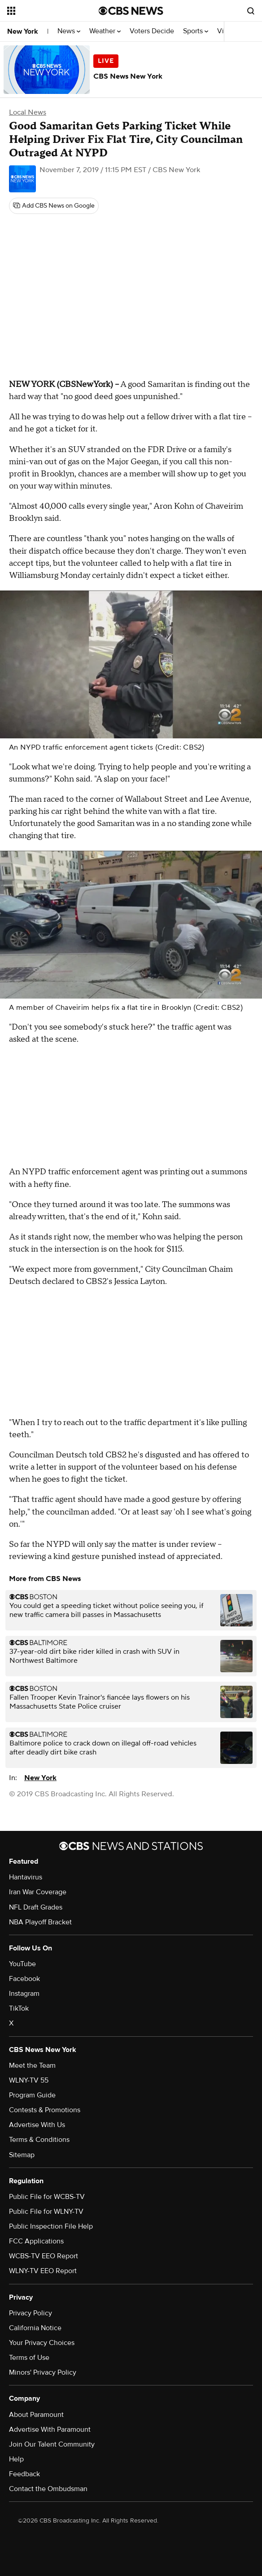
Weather (105, 31)
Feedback (24, 2474)
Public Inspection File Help (51, 2226)
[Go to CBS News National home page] (131, 10)
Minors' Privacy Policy (42, 2372)
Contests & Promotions (44, 2110)
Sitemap (22, 2155)
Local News (27, 112)
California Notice (35, 2328)
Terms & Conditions (39, 2139)
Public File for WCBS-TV (47, 2196)
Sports (195, 31)
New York (22, 31)
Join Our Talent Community (52, 2444)
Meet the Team (32, 2065)
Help (16, 2459)
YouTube (22, 1964)
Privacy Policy (30, 2313)
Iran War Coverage (37, 1892)
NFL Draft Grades (35, 1907)
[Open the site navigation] (48, 11)
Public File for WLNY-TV (46, 2211)
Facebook (24, 1978)
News (68, 31)
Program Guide (32, 2095)
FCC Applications (36, 2241)
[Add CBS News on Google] (54, 206)
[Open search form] (251, 11)
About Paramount (36, 2414)
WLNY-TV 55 (28, 2080)
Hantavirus (25, 1877)
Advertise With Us (37, 2124)
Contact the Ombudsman (48, 2488)
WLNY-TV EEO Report (43, 2270)
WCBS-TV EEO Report (43, 2256)
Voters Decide (152, 31)
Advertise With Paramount (50, 2429)
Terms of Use (29, 2357)
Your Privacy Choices (41, 2342)
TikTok (19, 2008)
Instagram (24, 1993)
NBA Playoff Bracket (40, 1922)
